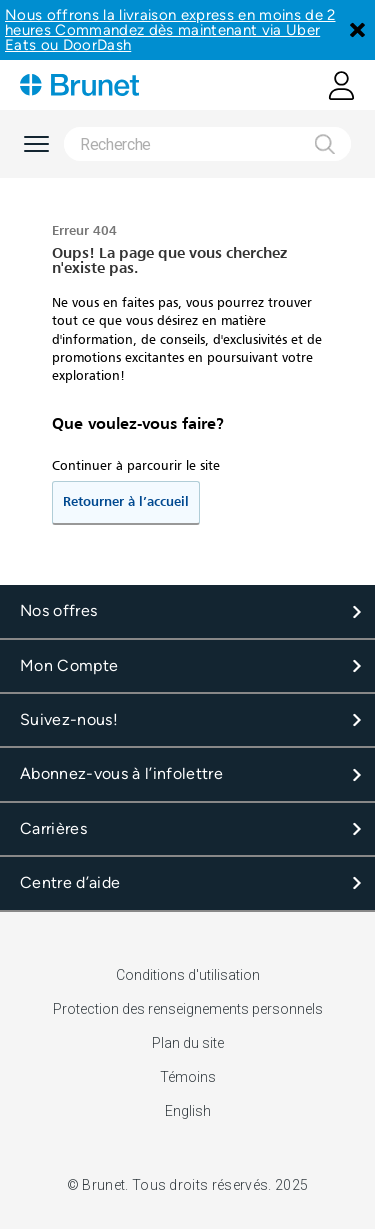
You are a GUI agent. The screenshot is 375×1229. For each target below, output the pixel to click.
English (188, 1111)
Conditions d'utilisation (188, 975)
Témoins (188, 1077)
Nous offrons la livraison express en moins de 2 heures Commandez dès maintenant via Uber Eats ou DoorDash (170, 30)
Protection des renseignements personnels (188, 1009)
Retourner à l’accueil (126, 502)
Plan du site (188, 1043)
